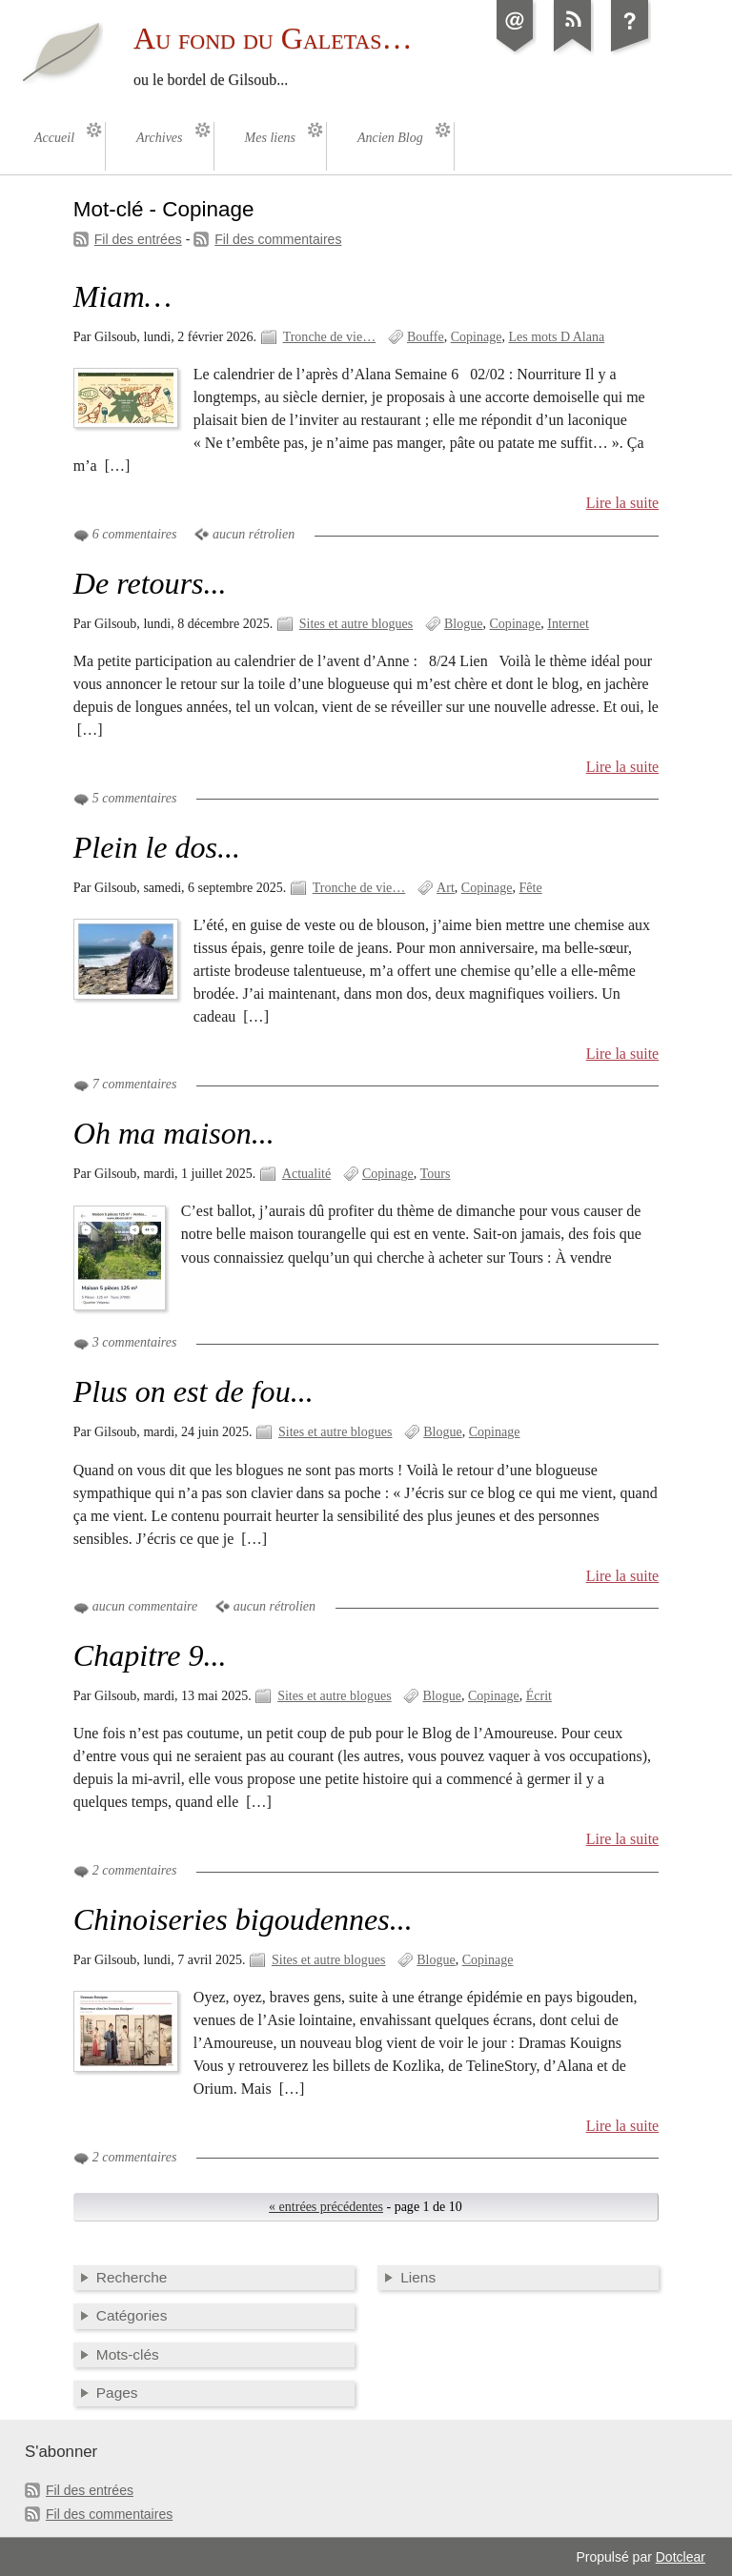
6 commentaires (134, 534)
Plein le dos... (156, 847)
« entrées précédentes (326, 2207)
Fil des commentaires (277, 239)
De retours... (150, 583)
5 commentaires (134, 798)
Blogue (463, 624)
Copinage (476, 337)
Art (446, 888)
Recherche (132, 2277)
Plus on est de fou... (193, 1391)
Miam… (122, 296)
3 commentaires (134, 1342)
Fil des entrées (138, 239)
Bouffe (425, 337)
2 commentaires (134, 1870)
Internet (568, 624)
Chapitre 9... (150, 1655)
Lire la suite (623, 503)
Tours (435, 1173)
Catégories (132, 2315)
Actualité (306, 1173)
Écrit (539, 1696)
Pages (117, 2392)
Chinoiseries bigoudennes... (243, 1919)
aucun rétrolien (254, 534)
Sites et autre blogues (356, 624)
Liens (418, 2277)
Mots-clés (127, 2354)
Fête (530, 888)
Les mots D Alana (556, 337)
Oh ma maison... (173, 1133)
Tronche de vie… (329, 337)
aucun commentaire (144, 1606)
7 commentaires (134, 1084)
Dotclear (680, 2557)
